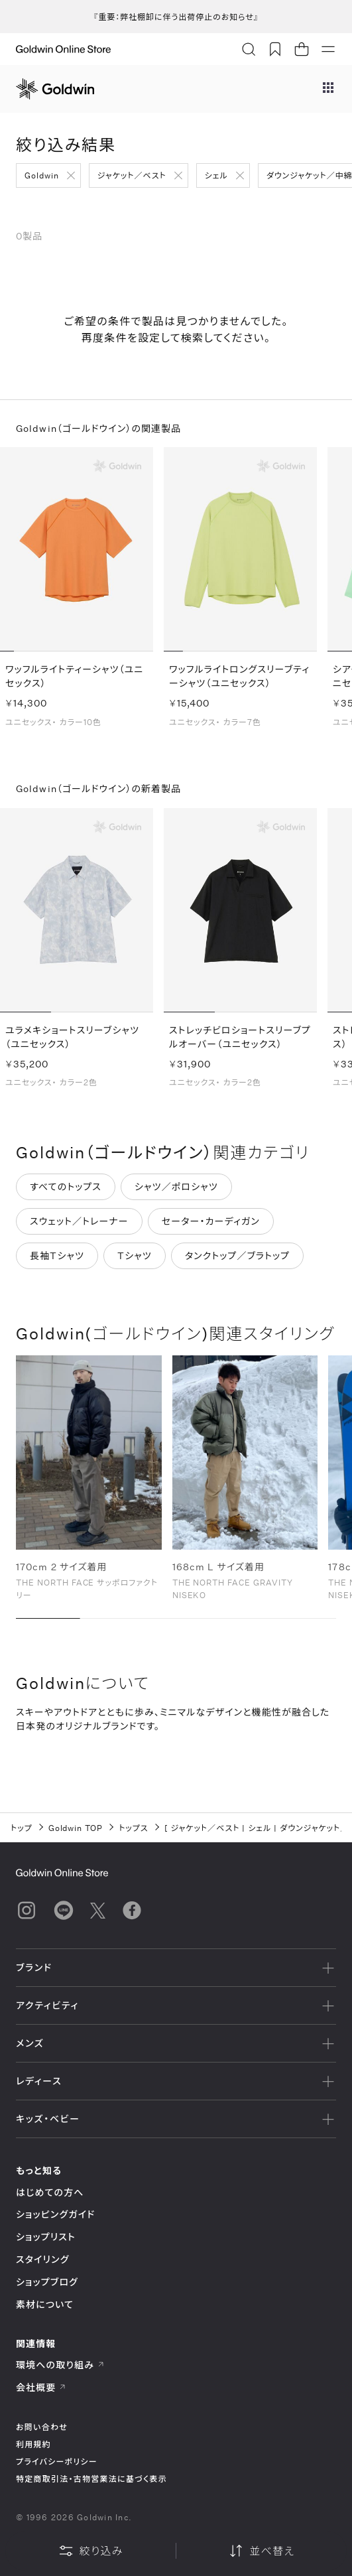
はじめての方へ (50, 2192)
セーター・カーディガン (211, 1223)
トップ (21, 1827)
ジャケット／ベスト (131, 175)
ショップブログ (47, 2281)
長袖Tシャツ (57, 1257)
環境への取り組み (60, 2364)
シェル (216, 175)
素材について (45, 2304)
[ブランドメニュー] (328, 89)
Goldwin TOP (75, 1827)
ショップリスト (46, 2236)
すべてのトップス (65, 1188)
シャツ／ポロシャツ (176, 1188)
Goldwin (42, 175)
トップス (133, 1827)
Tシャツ (134, 1257)
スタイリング (42, 2259)
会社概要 (41, 2387)
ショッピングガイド (55, 2214)
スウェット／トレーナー (79, 1223)
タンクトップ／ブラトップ (237, 1257)
